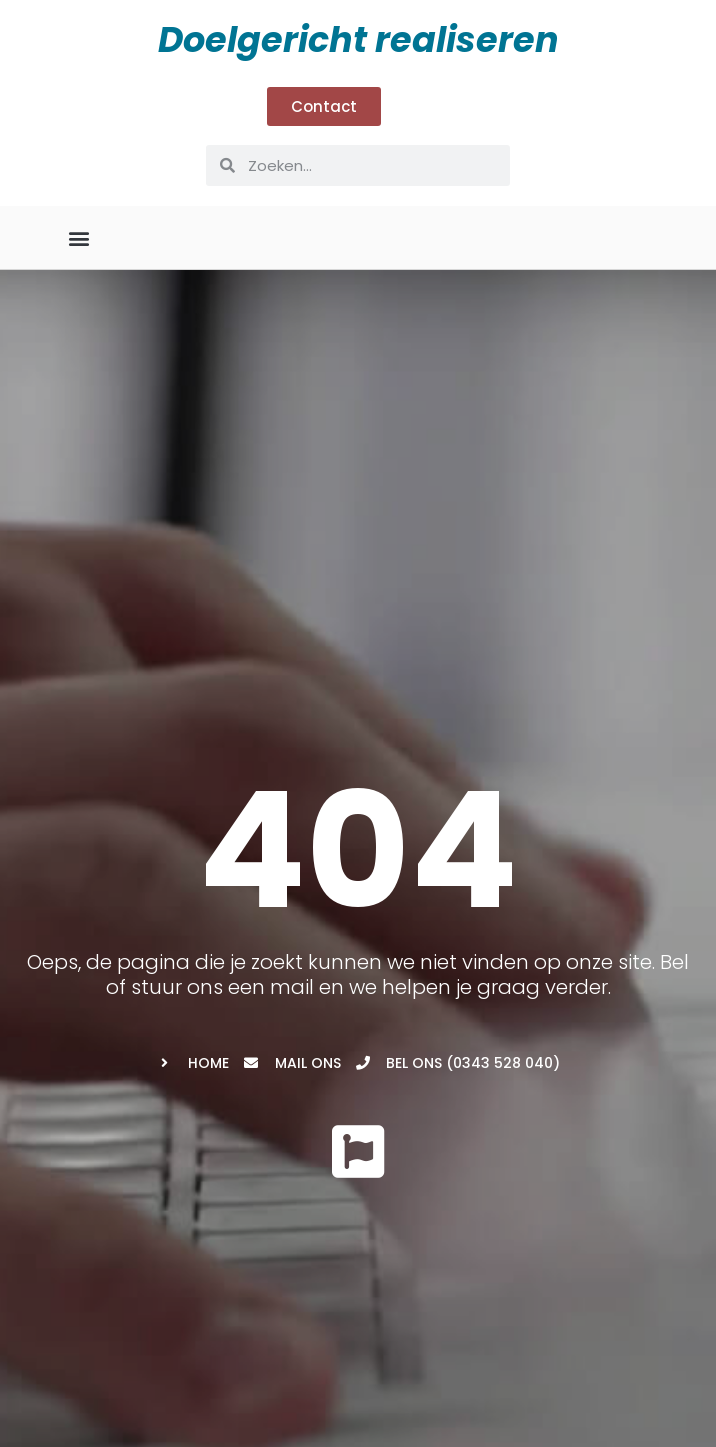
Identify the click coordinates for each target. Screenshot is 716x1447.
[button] (79, 237)
